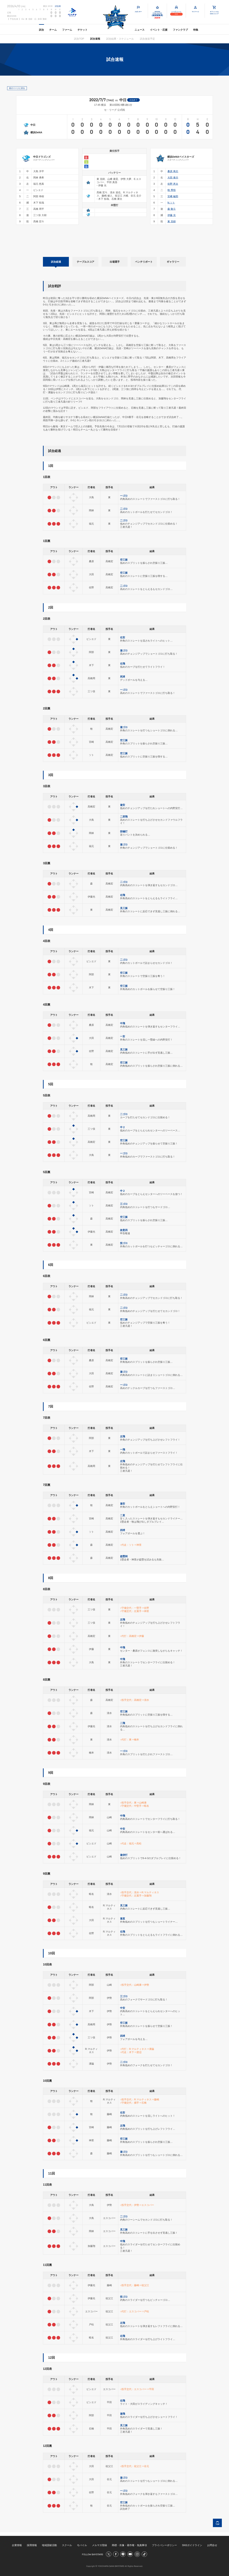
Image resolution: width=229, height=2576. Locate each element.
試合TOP (79, 38)
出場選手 (115, 261)
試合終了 (133, 100)
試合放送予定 (147, 38)
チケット (82, 29)
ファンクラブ (180, 29)
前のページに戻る (17, 88)
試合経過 (56, 261)
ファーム (67, 29)
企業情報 (17, 2545)
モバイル (82, 2545)
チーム (53, 29)
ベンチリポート (144, 261)
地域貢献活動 (49, 2545)
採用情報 (32, 2545)
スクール (67, 2545)
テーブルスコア (85, 261)
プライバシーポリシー (164, 2545)
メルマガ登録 (99, 2545)
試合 (41, 29)
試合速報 (95, 38)
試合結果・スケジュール (120, 38)
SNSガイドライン (192, 2545)
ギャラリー (173, 261)
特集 (195, 29)
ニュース (140, 29)
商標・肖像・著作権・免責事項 (129, 2545)
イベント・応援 (158, 29)
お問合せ (212, 2545)
